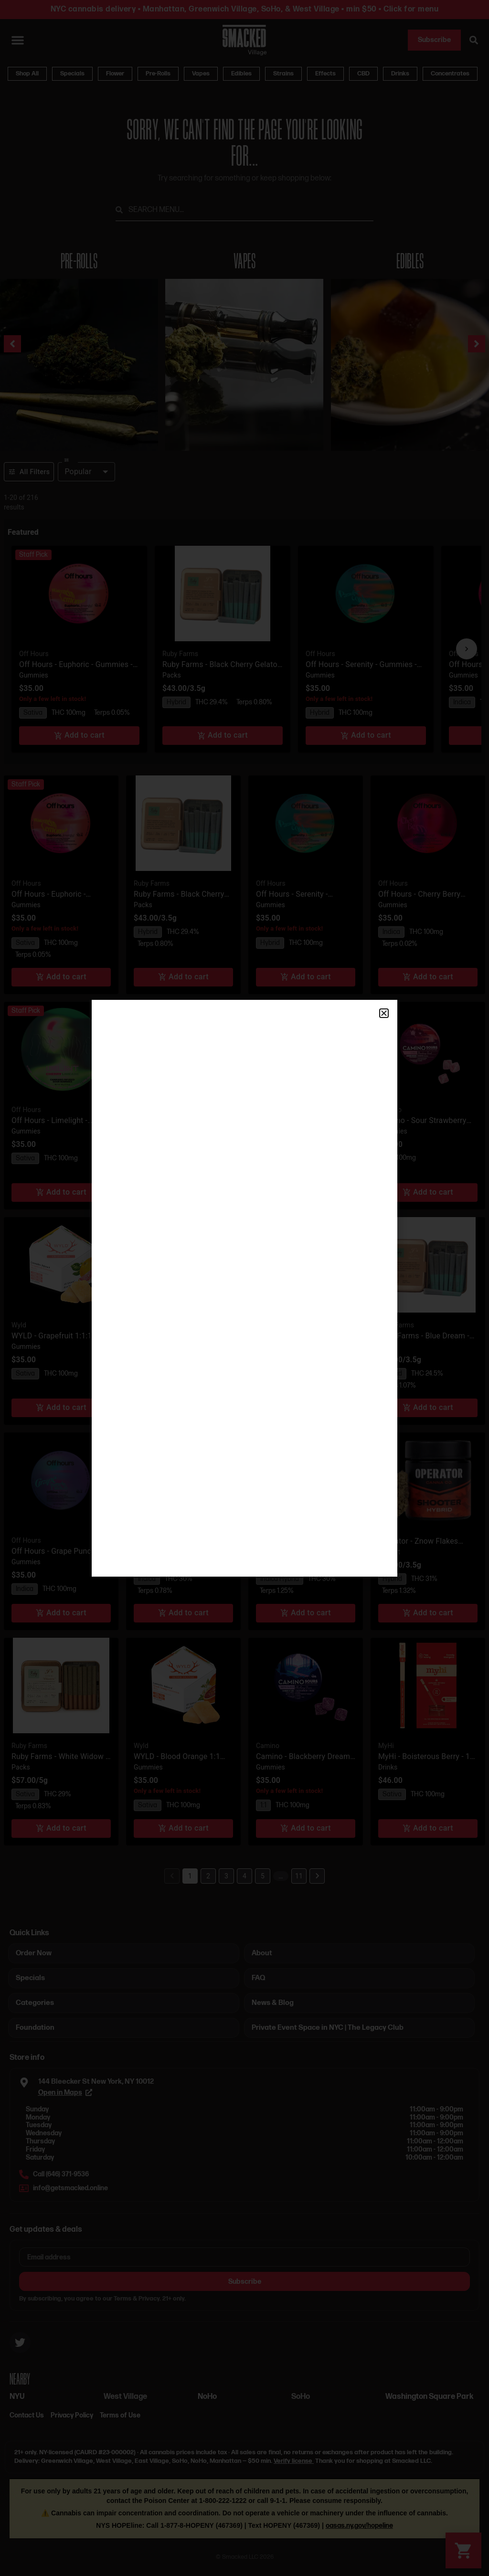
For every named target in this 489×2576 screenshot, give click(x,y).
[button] (384, 1013)
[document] (244, 1288)
